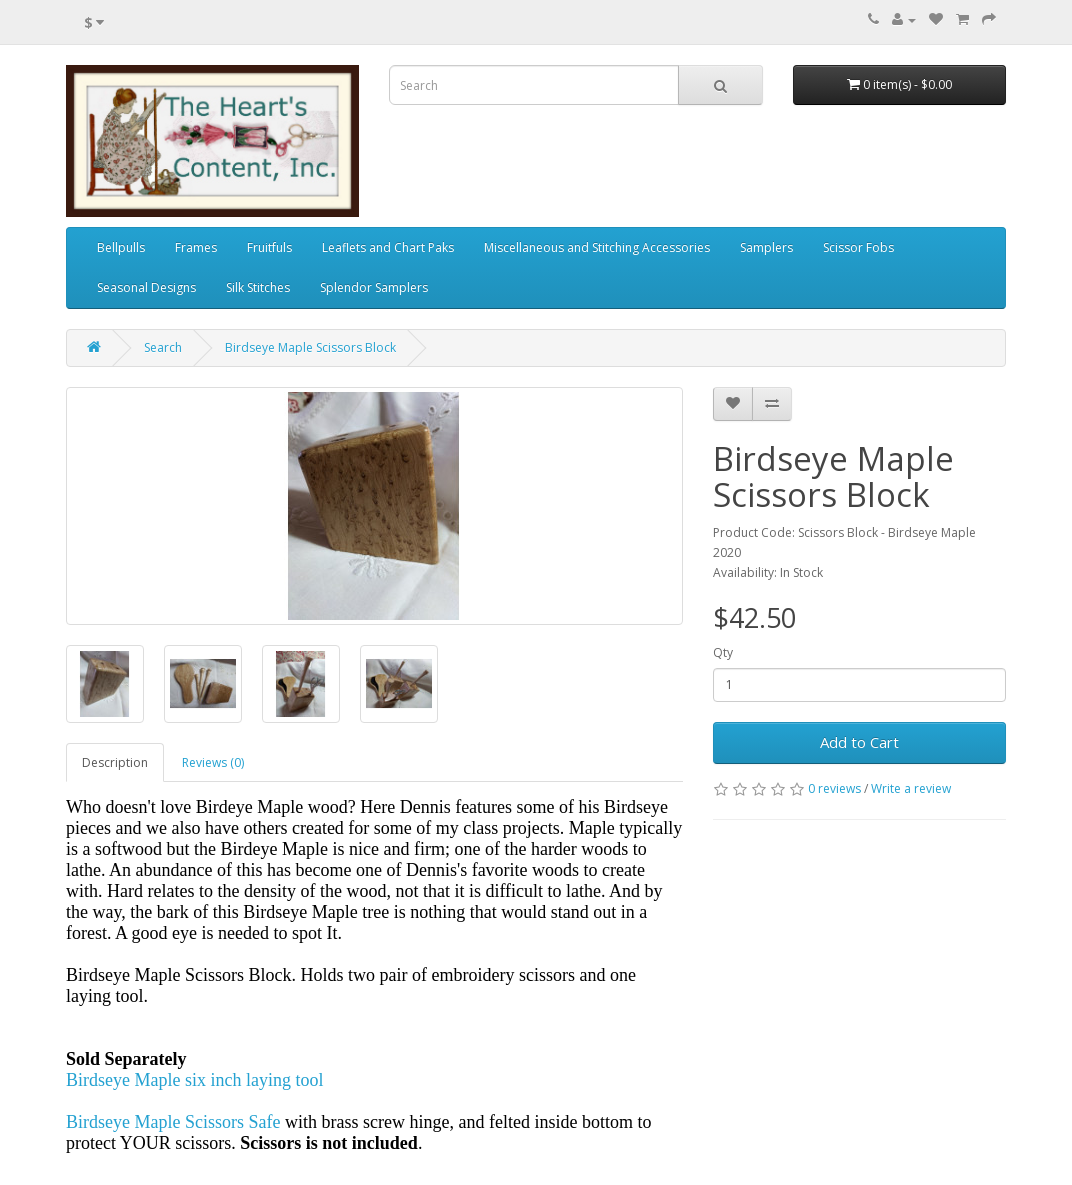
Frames (196, 247)
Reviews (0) (213, 762)
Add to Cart (859, 742)
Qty (723, 652)
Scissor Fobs (858, 247)
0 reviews (834, 788)
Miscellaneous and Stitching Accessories (597, 247)
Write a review (911, 788)
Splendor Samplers (374, 287)
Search (163, 347)
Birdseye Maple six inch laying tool (194, 1080)
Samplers (766, 247)
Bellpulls (121, 247)
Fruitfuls (269, 247)
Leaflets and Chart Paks (388, 247)
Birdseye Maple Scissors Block (310, 347)
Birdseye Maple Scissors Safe (173, 1122)
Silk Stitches (258, 287)
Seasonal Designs (146, 287)
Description (115, 762)
